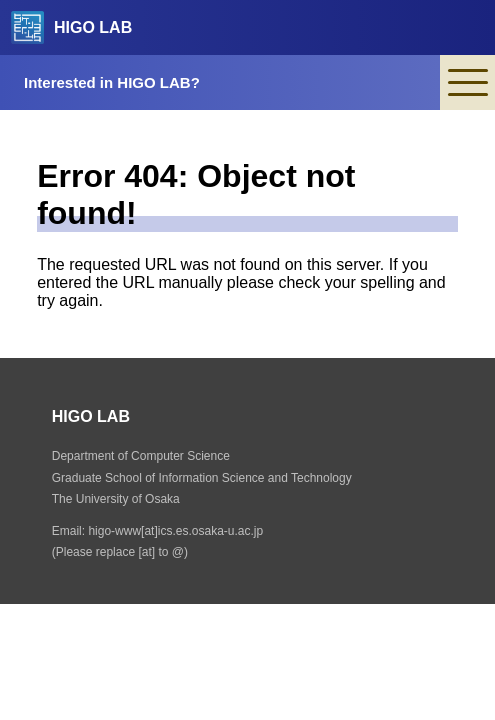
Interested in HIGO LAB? (112, 82)
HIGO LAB (71, 27)
